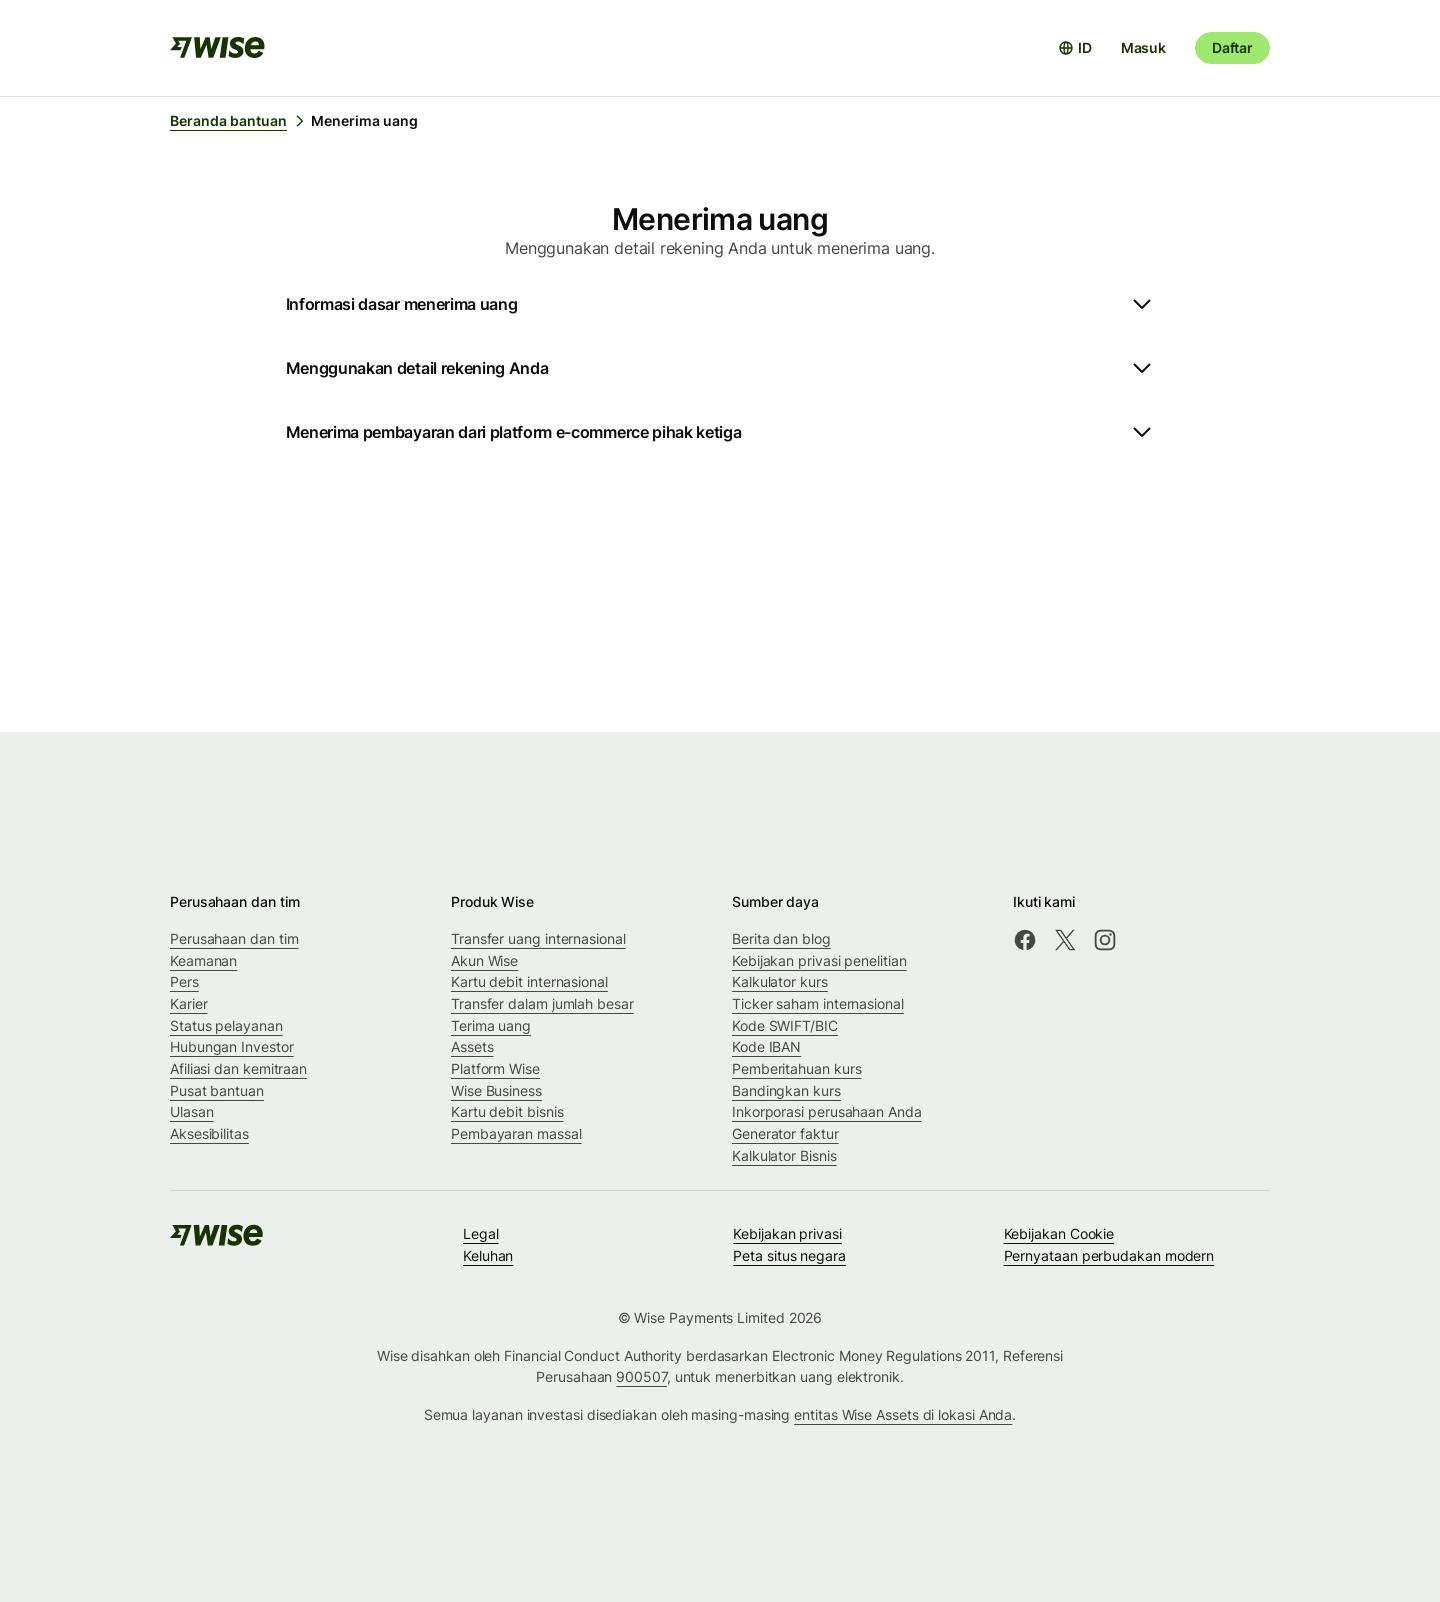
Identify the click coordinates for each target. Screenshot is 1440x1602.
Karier (189, 1003)
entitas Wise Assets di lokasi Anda (903, 1414)
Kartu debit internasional (529, 981)
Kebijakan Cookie (1059, 1233)
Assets (472, 1046)
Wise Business (496, 1090)
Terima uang (491, 1025)
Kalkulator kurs (780, 981)
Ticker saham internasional (818, 1003)
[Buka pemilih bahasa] (1075, 48)
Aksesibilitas (209, 1133)
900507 (641, 1376)
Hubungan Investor (232, 1046)
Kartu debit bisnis (507, 1111)
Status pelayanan (226, 1025)
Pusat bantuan (217, 1090)
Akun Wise (484, 960)
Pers (184, 981)
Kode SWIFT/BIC (785, 1025)
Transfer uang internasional (538, 938)
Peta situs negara (789, 1255)
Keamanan (203, 960)
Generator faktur (785, 1133)
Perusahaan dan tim (234, 938)
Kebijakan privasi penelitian (819, 960)
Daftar (1232, 47)
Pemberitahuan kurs (797, 1068)
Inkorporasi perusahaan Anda (827, 1111)
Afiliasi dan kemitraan (238, 1068)
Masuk (1143, 47)
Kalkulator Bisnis (784, 1155)
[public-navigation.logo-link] (218, 1241)
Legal (481, 1233)
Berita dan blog (781, 938)
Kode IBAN (766, 1046)
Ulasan (192, 1111)
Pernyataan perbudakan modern (1109, 1255)
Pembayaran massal (516, 1133)
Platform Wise (495, 1068)
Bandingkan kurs (786, 1090)
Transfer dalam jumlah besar (542, 1003)
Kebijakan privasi (787, 1233)
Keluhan (488, 1255)
